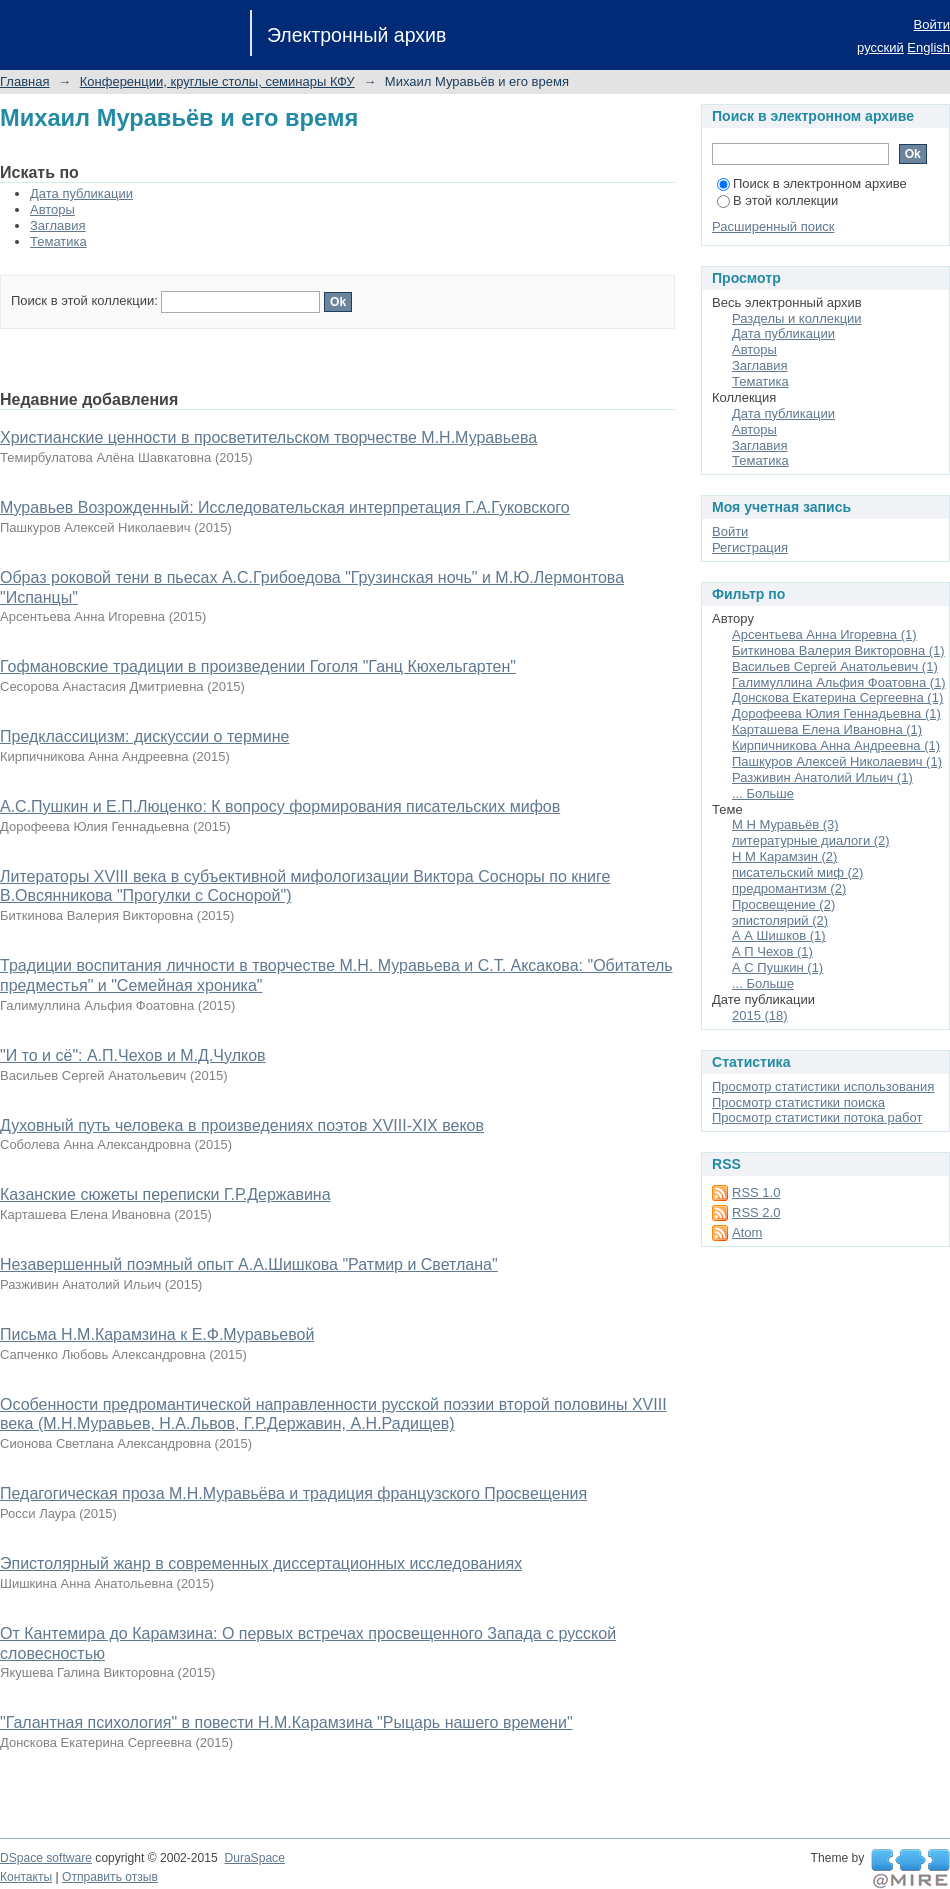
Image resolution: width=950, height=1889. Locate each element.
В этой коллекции (777, 200)
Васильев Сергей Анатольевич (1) (835, 666)
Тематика (58, 241)
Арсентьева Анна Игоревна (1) (824, 634)
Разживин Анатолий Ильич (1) (822, 777)
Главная (24, 81)
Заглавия (58, 225)
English (928, 47)
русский (880, 47)
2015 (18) (760, 1015)
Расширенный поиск (773, 226)
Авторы (52, 209)
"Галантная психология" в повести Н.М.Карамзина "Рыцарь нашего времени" (286, 1722)
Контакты (26, 1877)
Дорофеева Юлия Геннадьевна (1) (836, 713)
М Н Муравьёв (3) (785, 824)
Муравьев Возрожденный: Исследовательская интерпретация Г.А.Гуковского (285, 507)
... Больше (763, 793)
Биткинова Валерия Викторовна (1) (838, 650)
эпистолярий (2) (780, 920)
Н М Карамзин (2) (784, 856)
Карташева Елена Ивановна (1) (827, 729)
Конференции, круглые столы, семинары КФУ (217, 81)
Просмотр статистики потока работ (817, 1117)
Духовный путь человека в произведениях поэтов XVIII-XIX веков (242, 1125)
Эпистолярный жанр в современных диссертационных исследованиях (261, 1563)
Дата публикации (81, 193)
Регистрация (750, 547)
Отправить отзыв (110, 1877)
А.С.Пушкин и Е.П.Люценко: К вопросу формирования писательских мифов (280, 806)
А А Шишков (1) (779, 935)
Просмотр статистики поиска (798, 1102)
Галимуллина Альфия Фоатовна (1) (839, 682)
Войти (932, 24)
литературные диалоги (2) (811, 840)
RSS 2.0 (756, 1212)
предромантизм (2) (789, 888)
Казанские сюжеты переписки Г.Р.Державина (165, 1194)
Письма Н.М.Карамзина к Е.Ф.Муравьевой (157, 1334)
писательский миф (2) (797, 872)
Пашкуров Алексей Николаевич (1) (837, 761)
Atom (747, 1232)
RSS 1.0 (756, 1192)
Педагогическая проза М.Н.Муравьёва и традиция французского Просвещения (293, 1493)
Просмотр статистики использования (823, 1086)
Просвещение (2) (783, 904)
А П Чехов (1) (772, 951)
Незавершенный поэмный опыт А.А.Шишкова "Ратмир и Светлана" (249, 1264)
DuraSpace (254, 1858)
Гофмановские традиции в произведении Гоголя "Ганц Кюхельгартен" (258, 666)
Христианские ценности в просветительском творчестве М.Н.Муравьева (268, 437)
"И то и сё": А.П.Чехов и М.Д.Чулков (133, 1055)
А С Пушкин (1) (777, 967)
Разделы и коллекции (797, 318)
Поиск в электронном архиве (812, 183)
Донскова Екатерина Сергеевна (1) (837, 697)
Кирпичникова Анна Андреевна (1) (836, 745)
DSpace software (46, 1858)
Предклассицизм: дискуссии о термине (145, 736)
